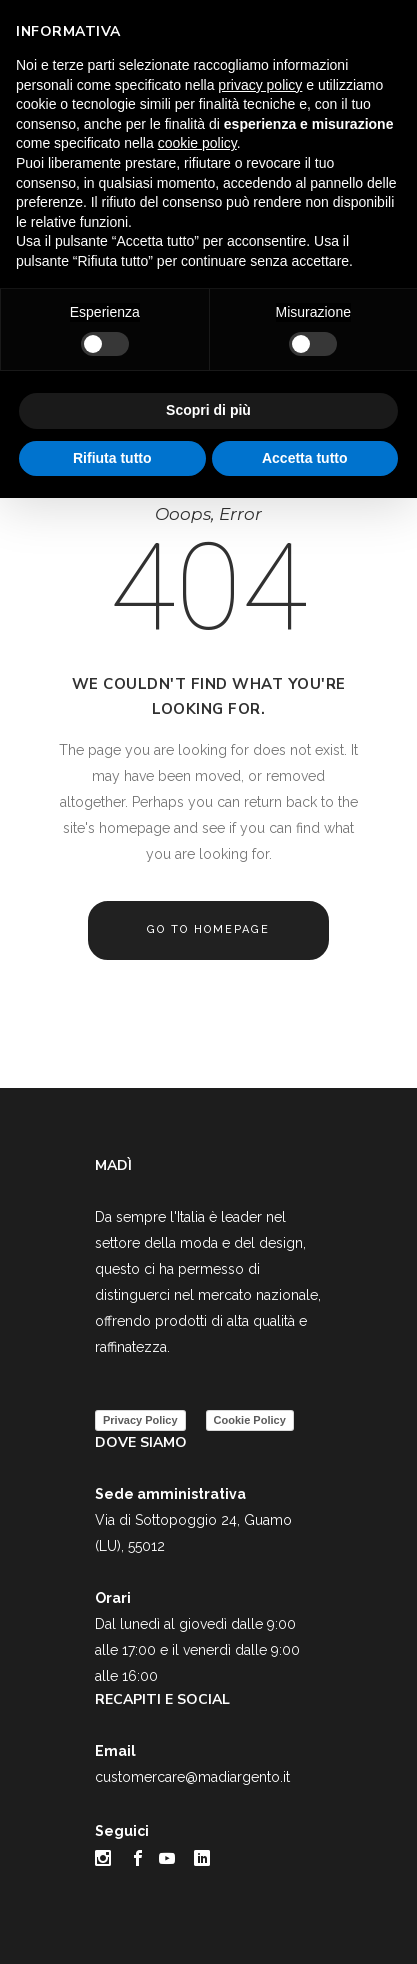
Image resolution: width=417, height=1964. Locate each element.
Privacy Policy (140, 1420)
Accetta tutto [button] (305, 458)
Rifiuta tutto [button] (112, 458)
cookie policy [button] (197, 143)
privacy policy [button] (260, 85)
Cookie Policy (250, 1420)
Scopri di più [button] (208, 410)
